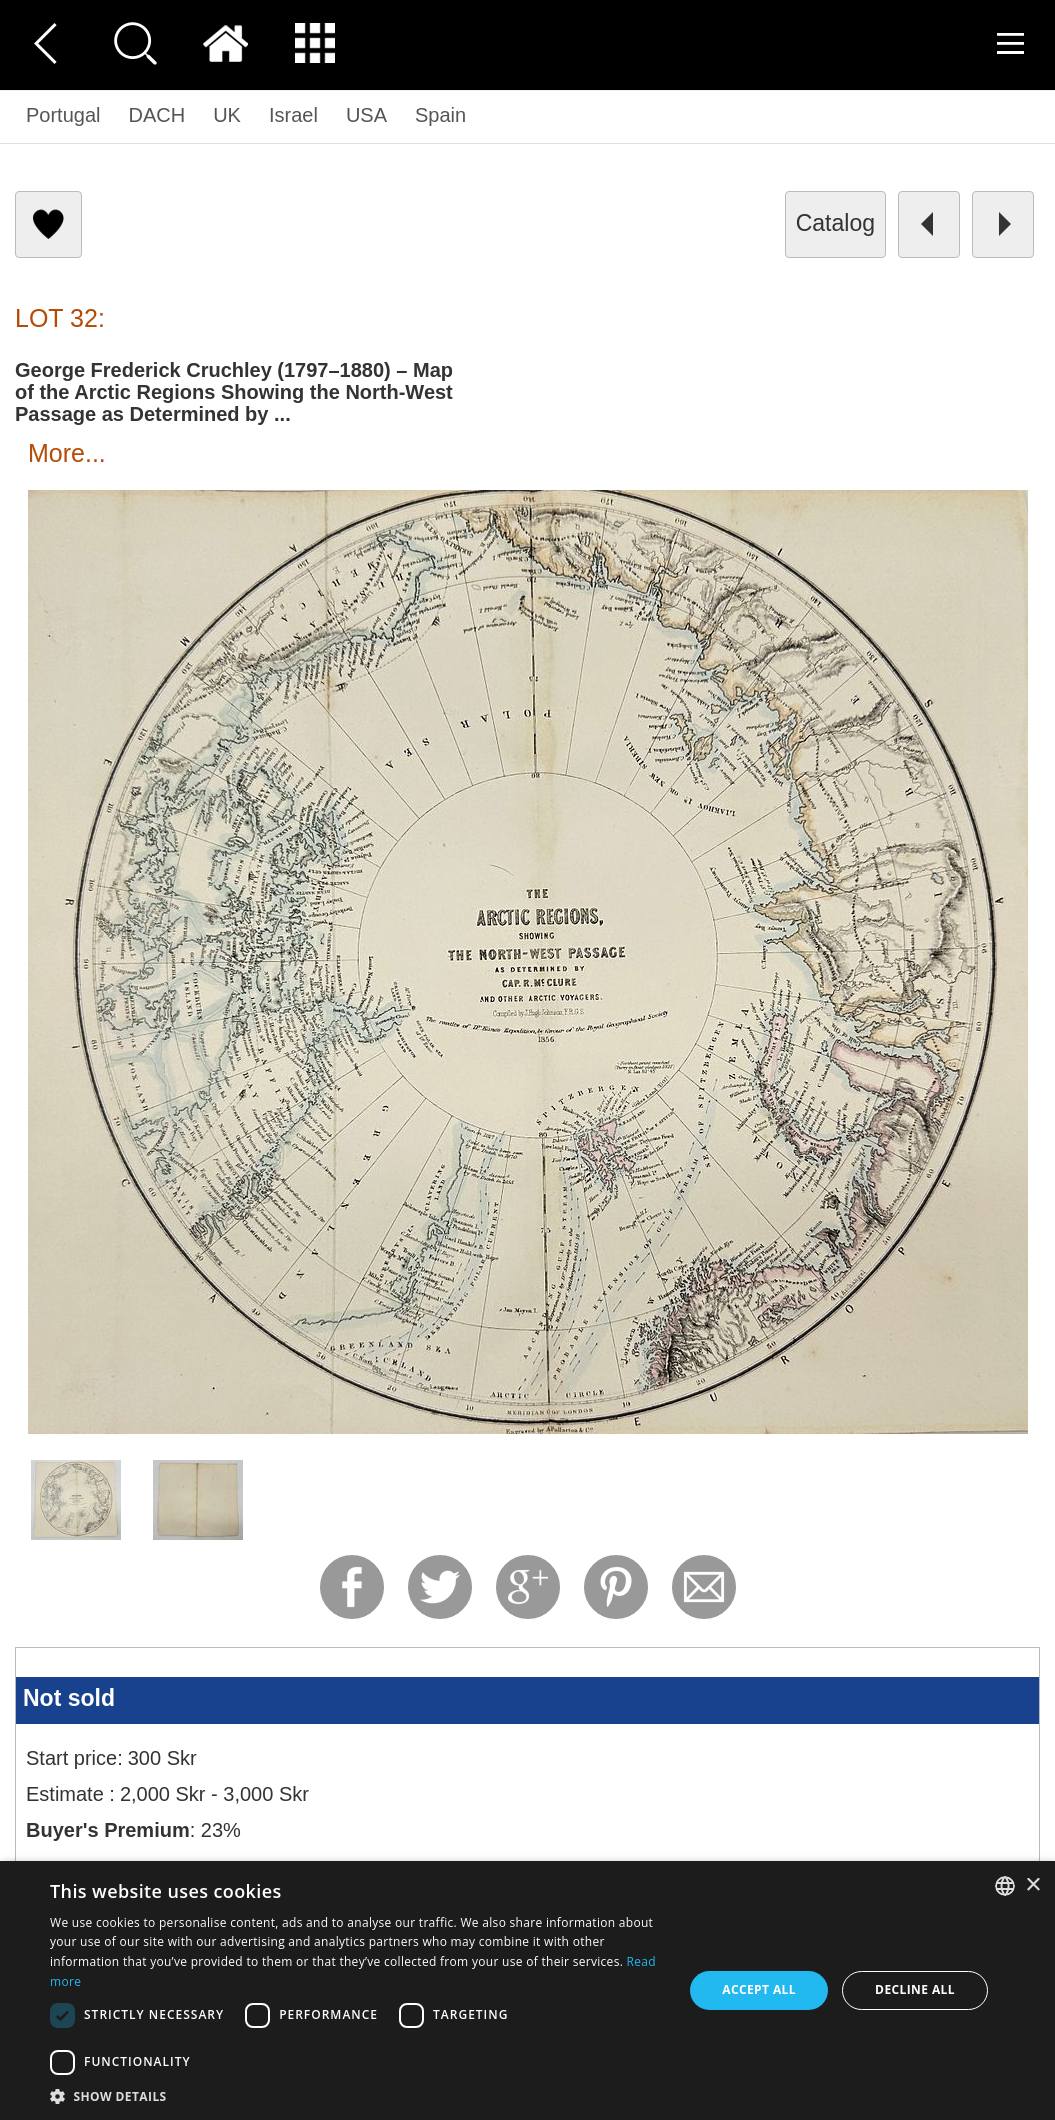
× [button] (1032, 1885)
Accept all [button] (759, 1989)
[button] (357, 2095)
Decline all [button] (915, 1989)
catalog (835, 223)
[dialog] (527, 1990)
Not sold (69, 1698)
